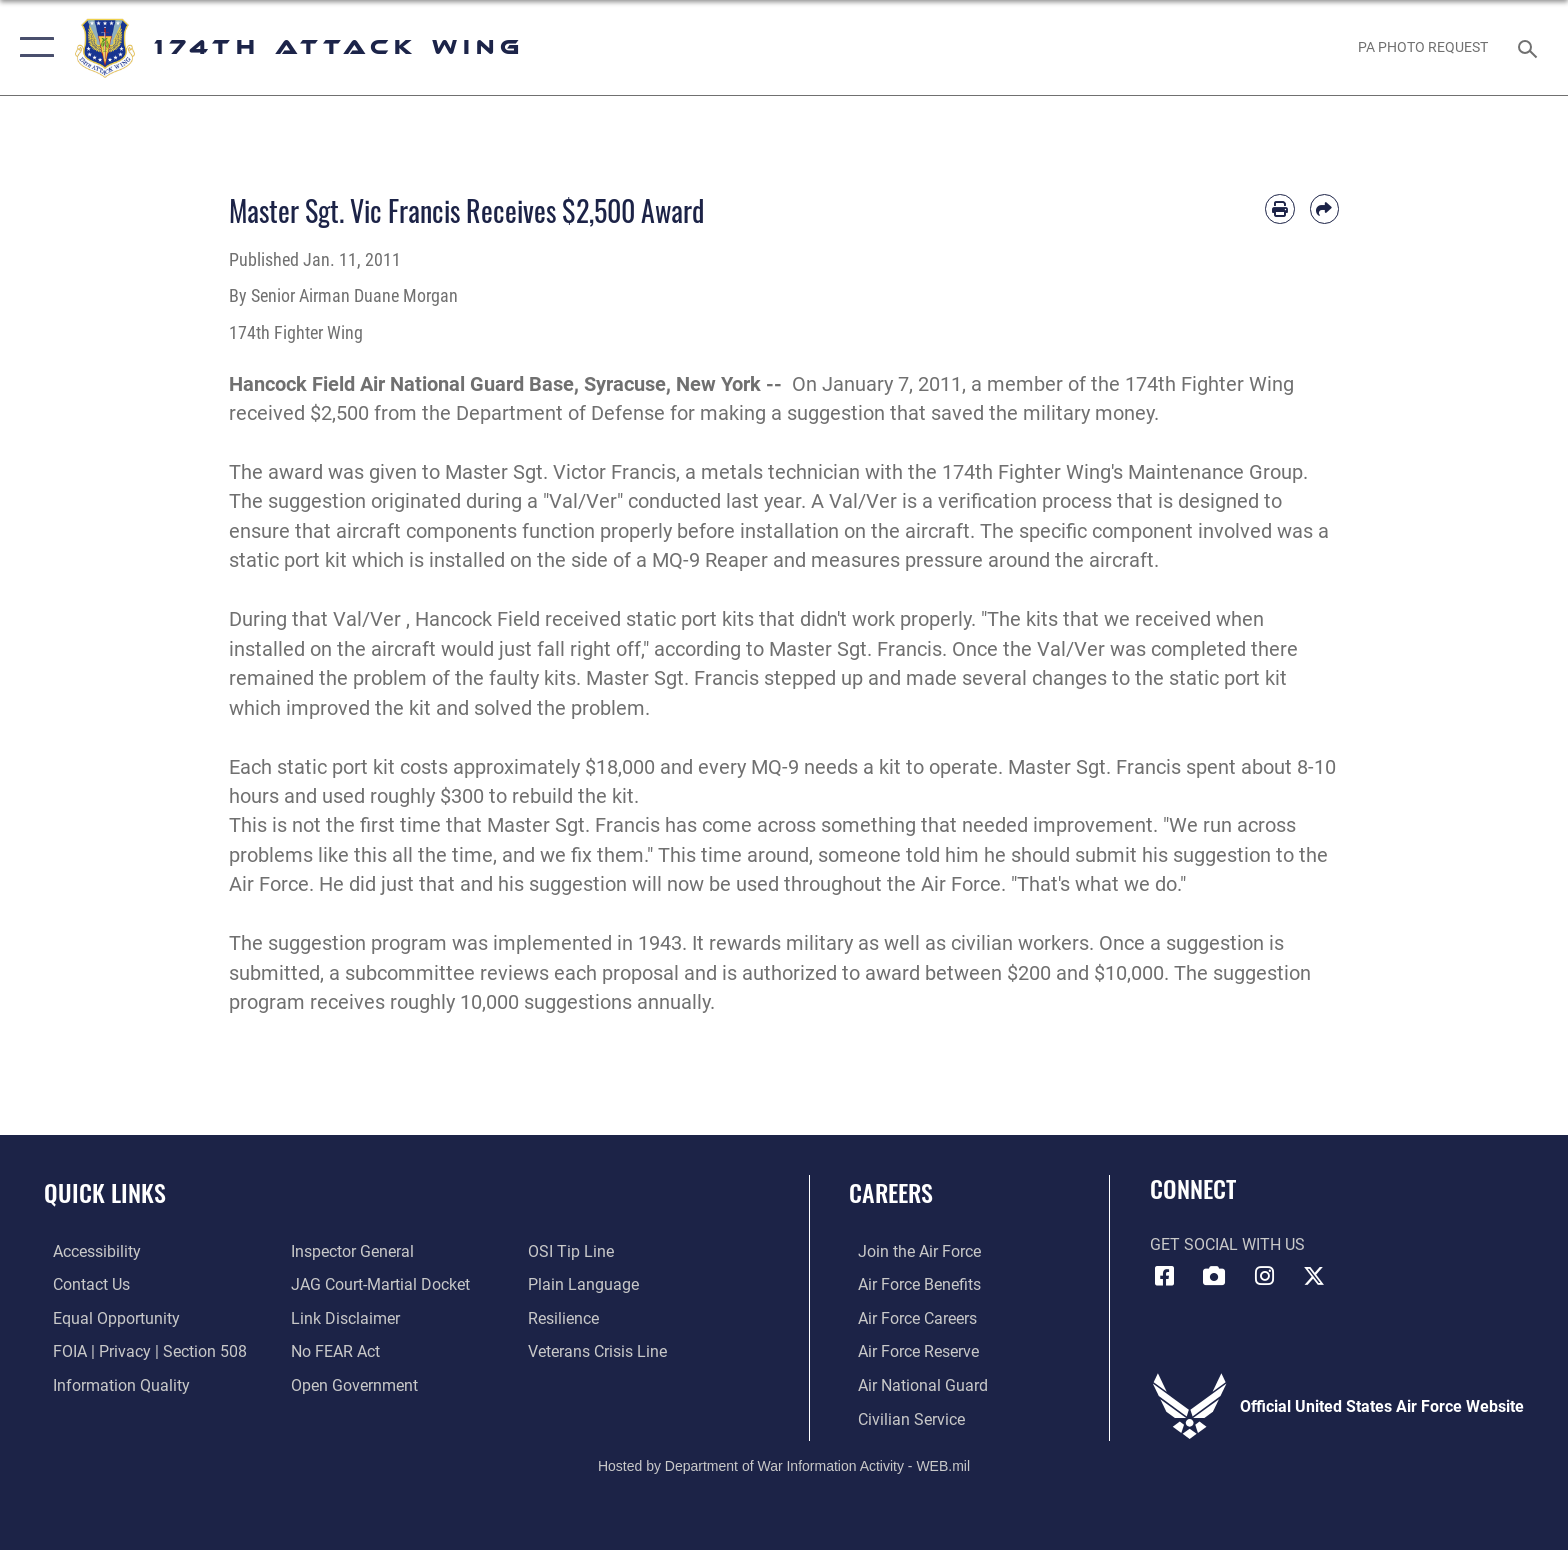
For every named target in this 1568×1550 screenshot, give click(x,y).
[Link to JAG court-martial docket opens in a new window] (377, 1284)
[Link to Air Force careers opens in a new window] (908, 1317)
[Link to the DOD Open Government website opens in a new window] (351, 1384)
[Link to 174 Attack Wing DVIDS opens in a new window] (1214, 1276)
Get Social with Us (1227, 1244)
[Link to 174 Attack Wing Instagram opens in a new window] (1264, 1276)
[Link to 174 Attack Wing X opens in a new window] (1314, 1276)
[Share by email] (1324, 208)
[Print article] (1279, 208)
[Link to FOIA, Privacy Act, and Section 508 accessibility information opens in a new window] (141, 1351)
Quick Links (105, 1192)
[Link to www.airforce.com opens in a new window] (910, 1251)
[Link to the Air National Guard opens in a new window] (914, 1384)
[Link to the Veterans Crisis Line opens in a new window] (600, 1351)
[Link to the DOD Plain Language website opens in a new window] (586, 1284)
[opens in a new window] (88, 1251)
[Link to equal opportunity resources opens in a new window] (107, 1317)
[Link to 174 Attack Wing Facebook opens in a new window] (1165, 1276)
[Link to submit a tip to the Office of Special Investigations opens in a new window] (574, 1251)
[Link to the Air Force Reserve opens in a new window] (909, 1351)
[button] (32, 47)
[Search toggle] (1530, 47)
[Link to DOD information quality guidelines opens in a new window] (112, 1384)
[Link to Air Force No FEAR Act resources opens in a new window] (332, 1351)
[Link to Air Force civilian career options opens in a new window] (902, 1418)
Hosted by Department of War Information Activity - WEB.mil (784, 1465)
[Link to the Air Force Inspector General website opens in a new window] (349, 1251)
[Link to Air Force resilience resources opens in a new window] (566, 1317)
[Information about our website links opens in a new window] (342, 1317)
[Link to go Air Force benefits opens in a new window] (910, 1284)
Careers (891, 1192)
